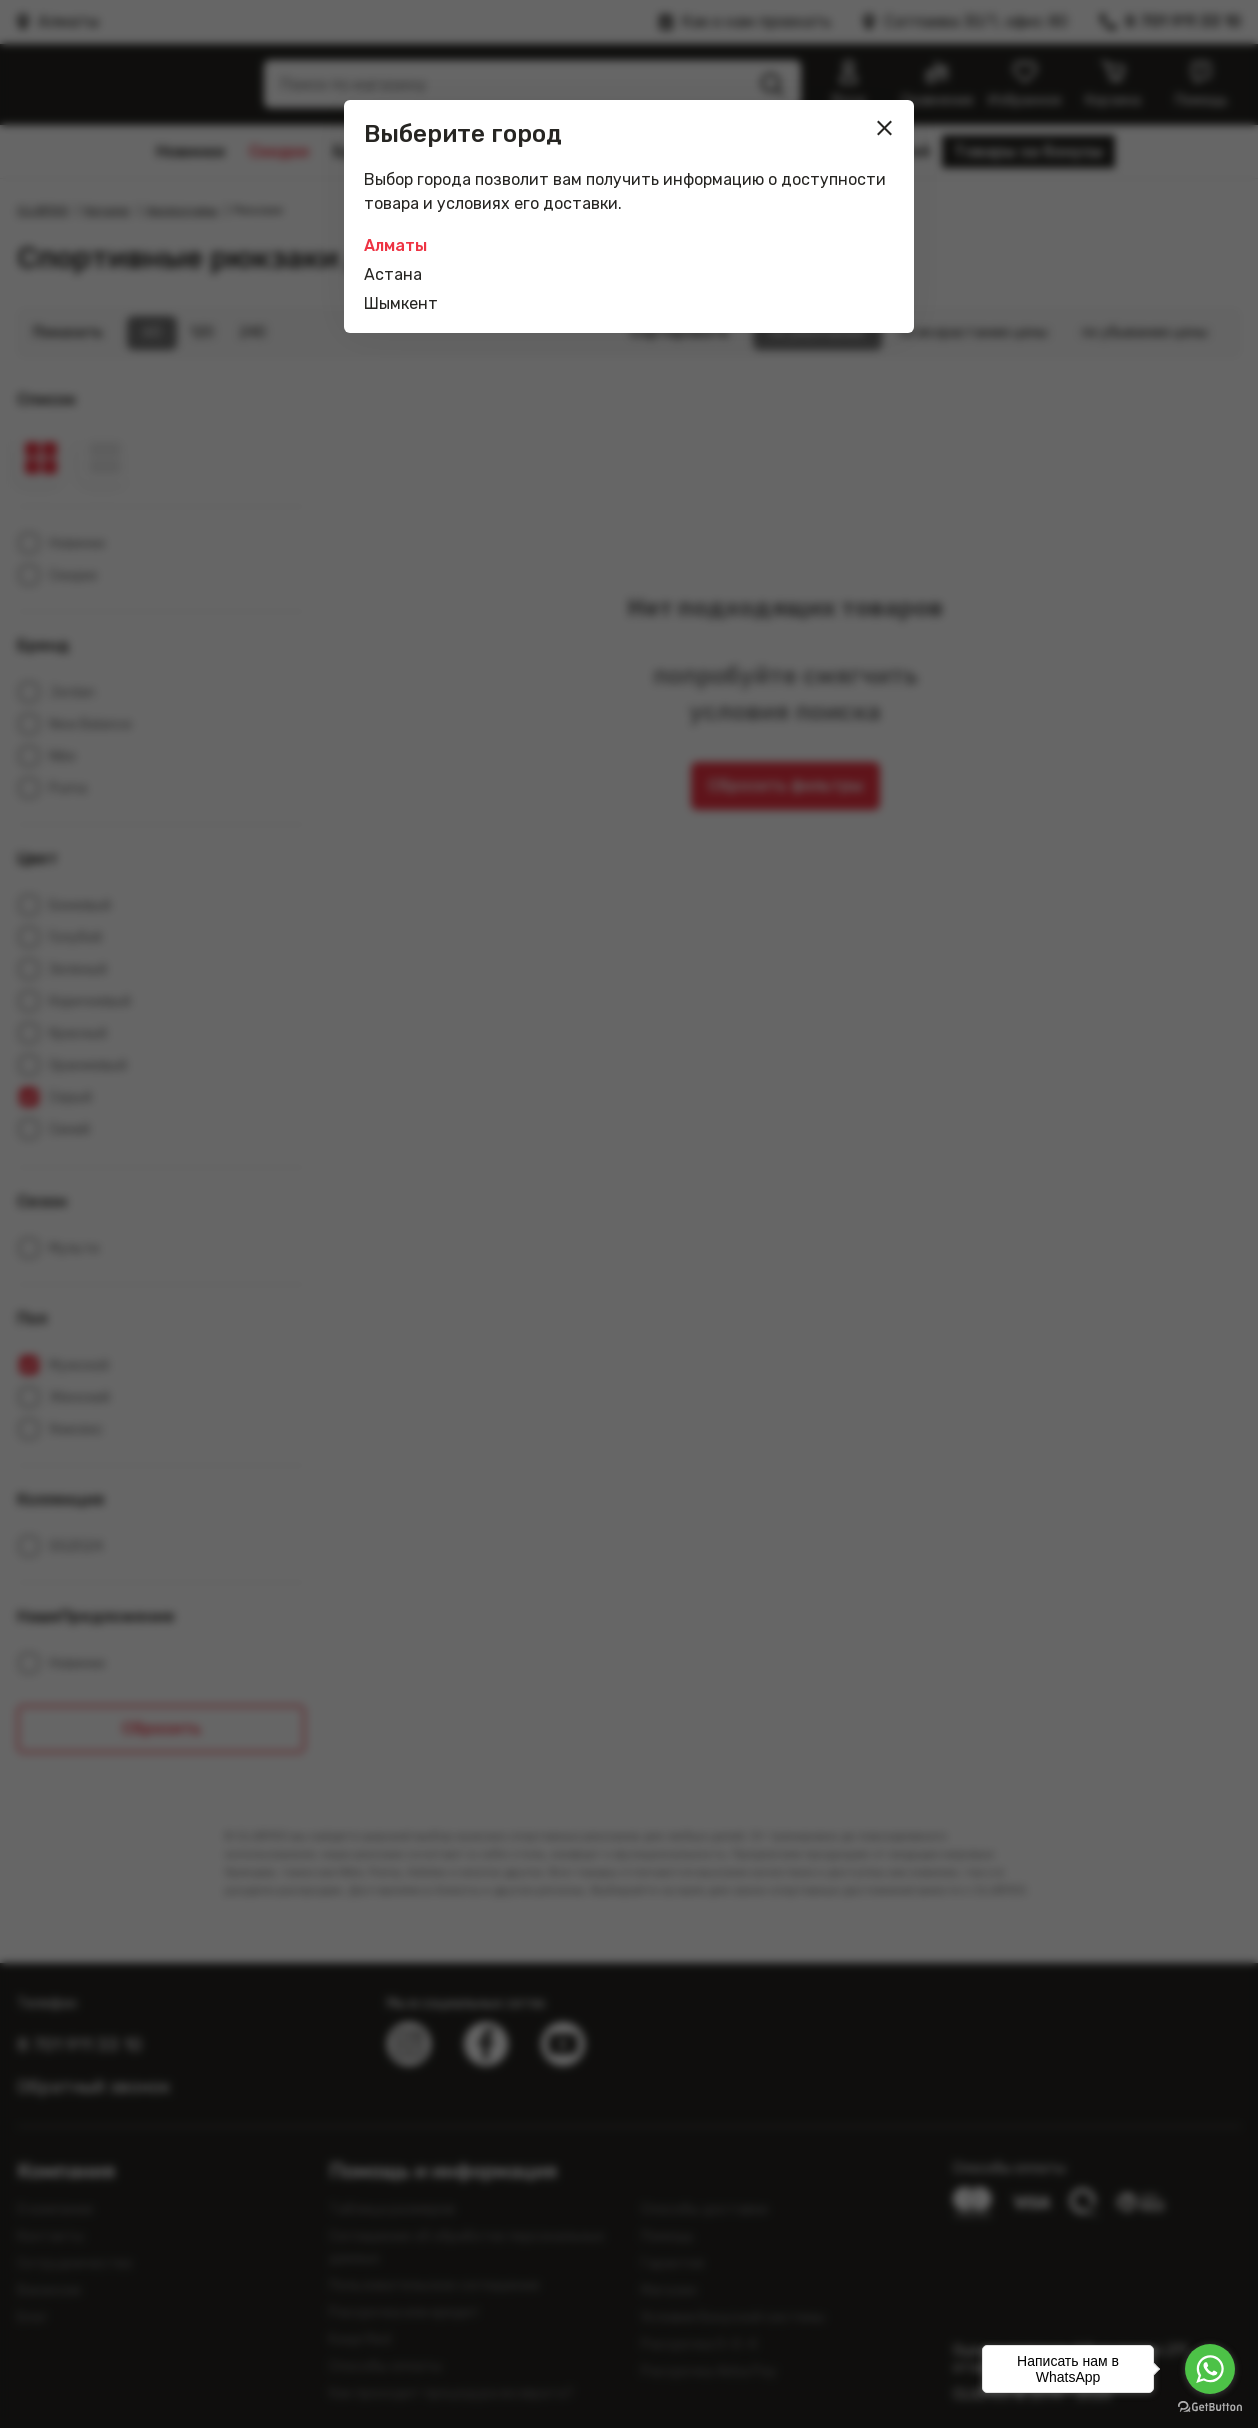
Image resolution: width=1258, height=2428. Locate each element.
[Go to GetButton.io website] (1210, 2407)
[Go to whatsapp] (1210, 2369)
